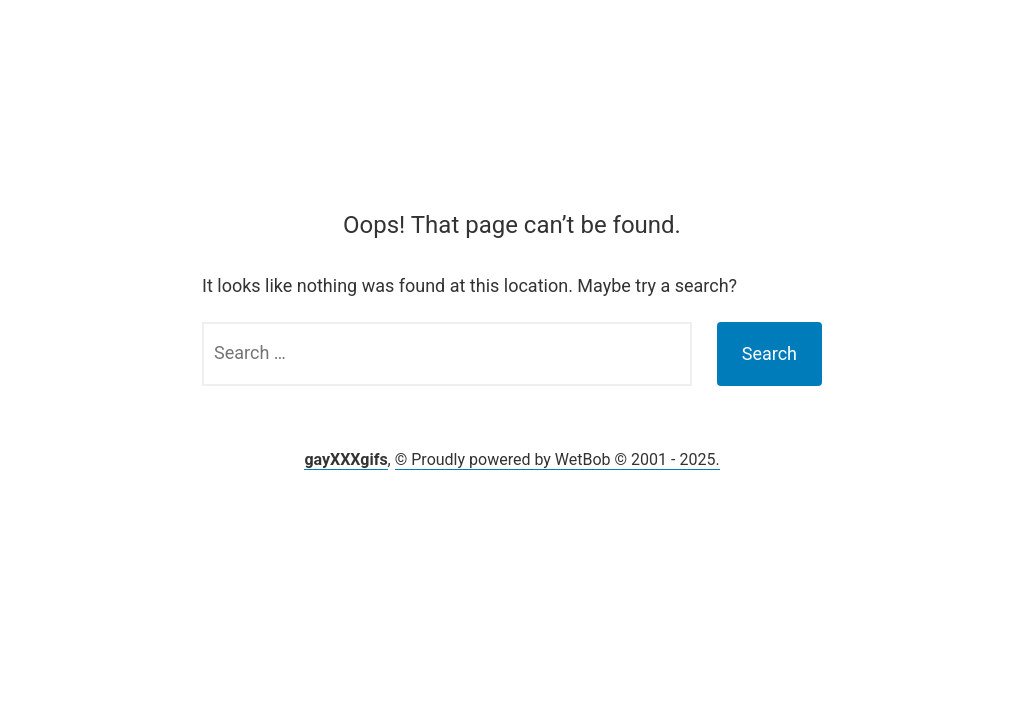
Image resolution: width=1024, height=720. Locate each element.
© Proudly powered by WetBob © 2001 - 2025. (557, 459)
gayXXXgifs (345, 459)
